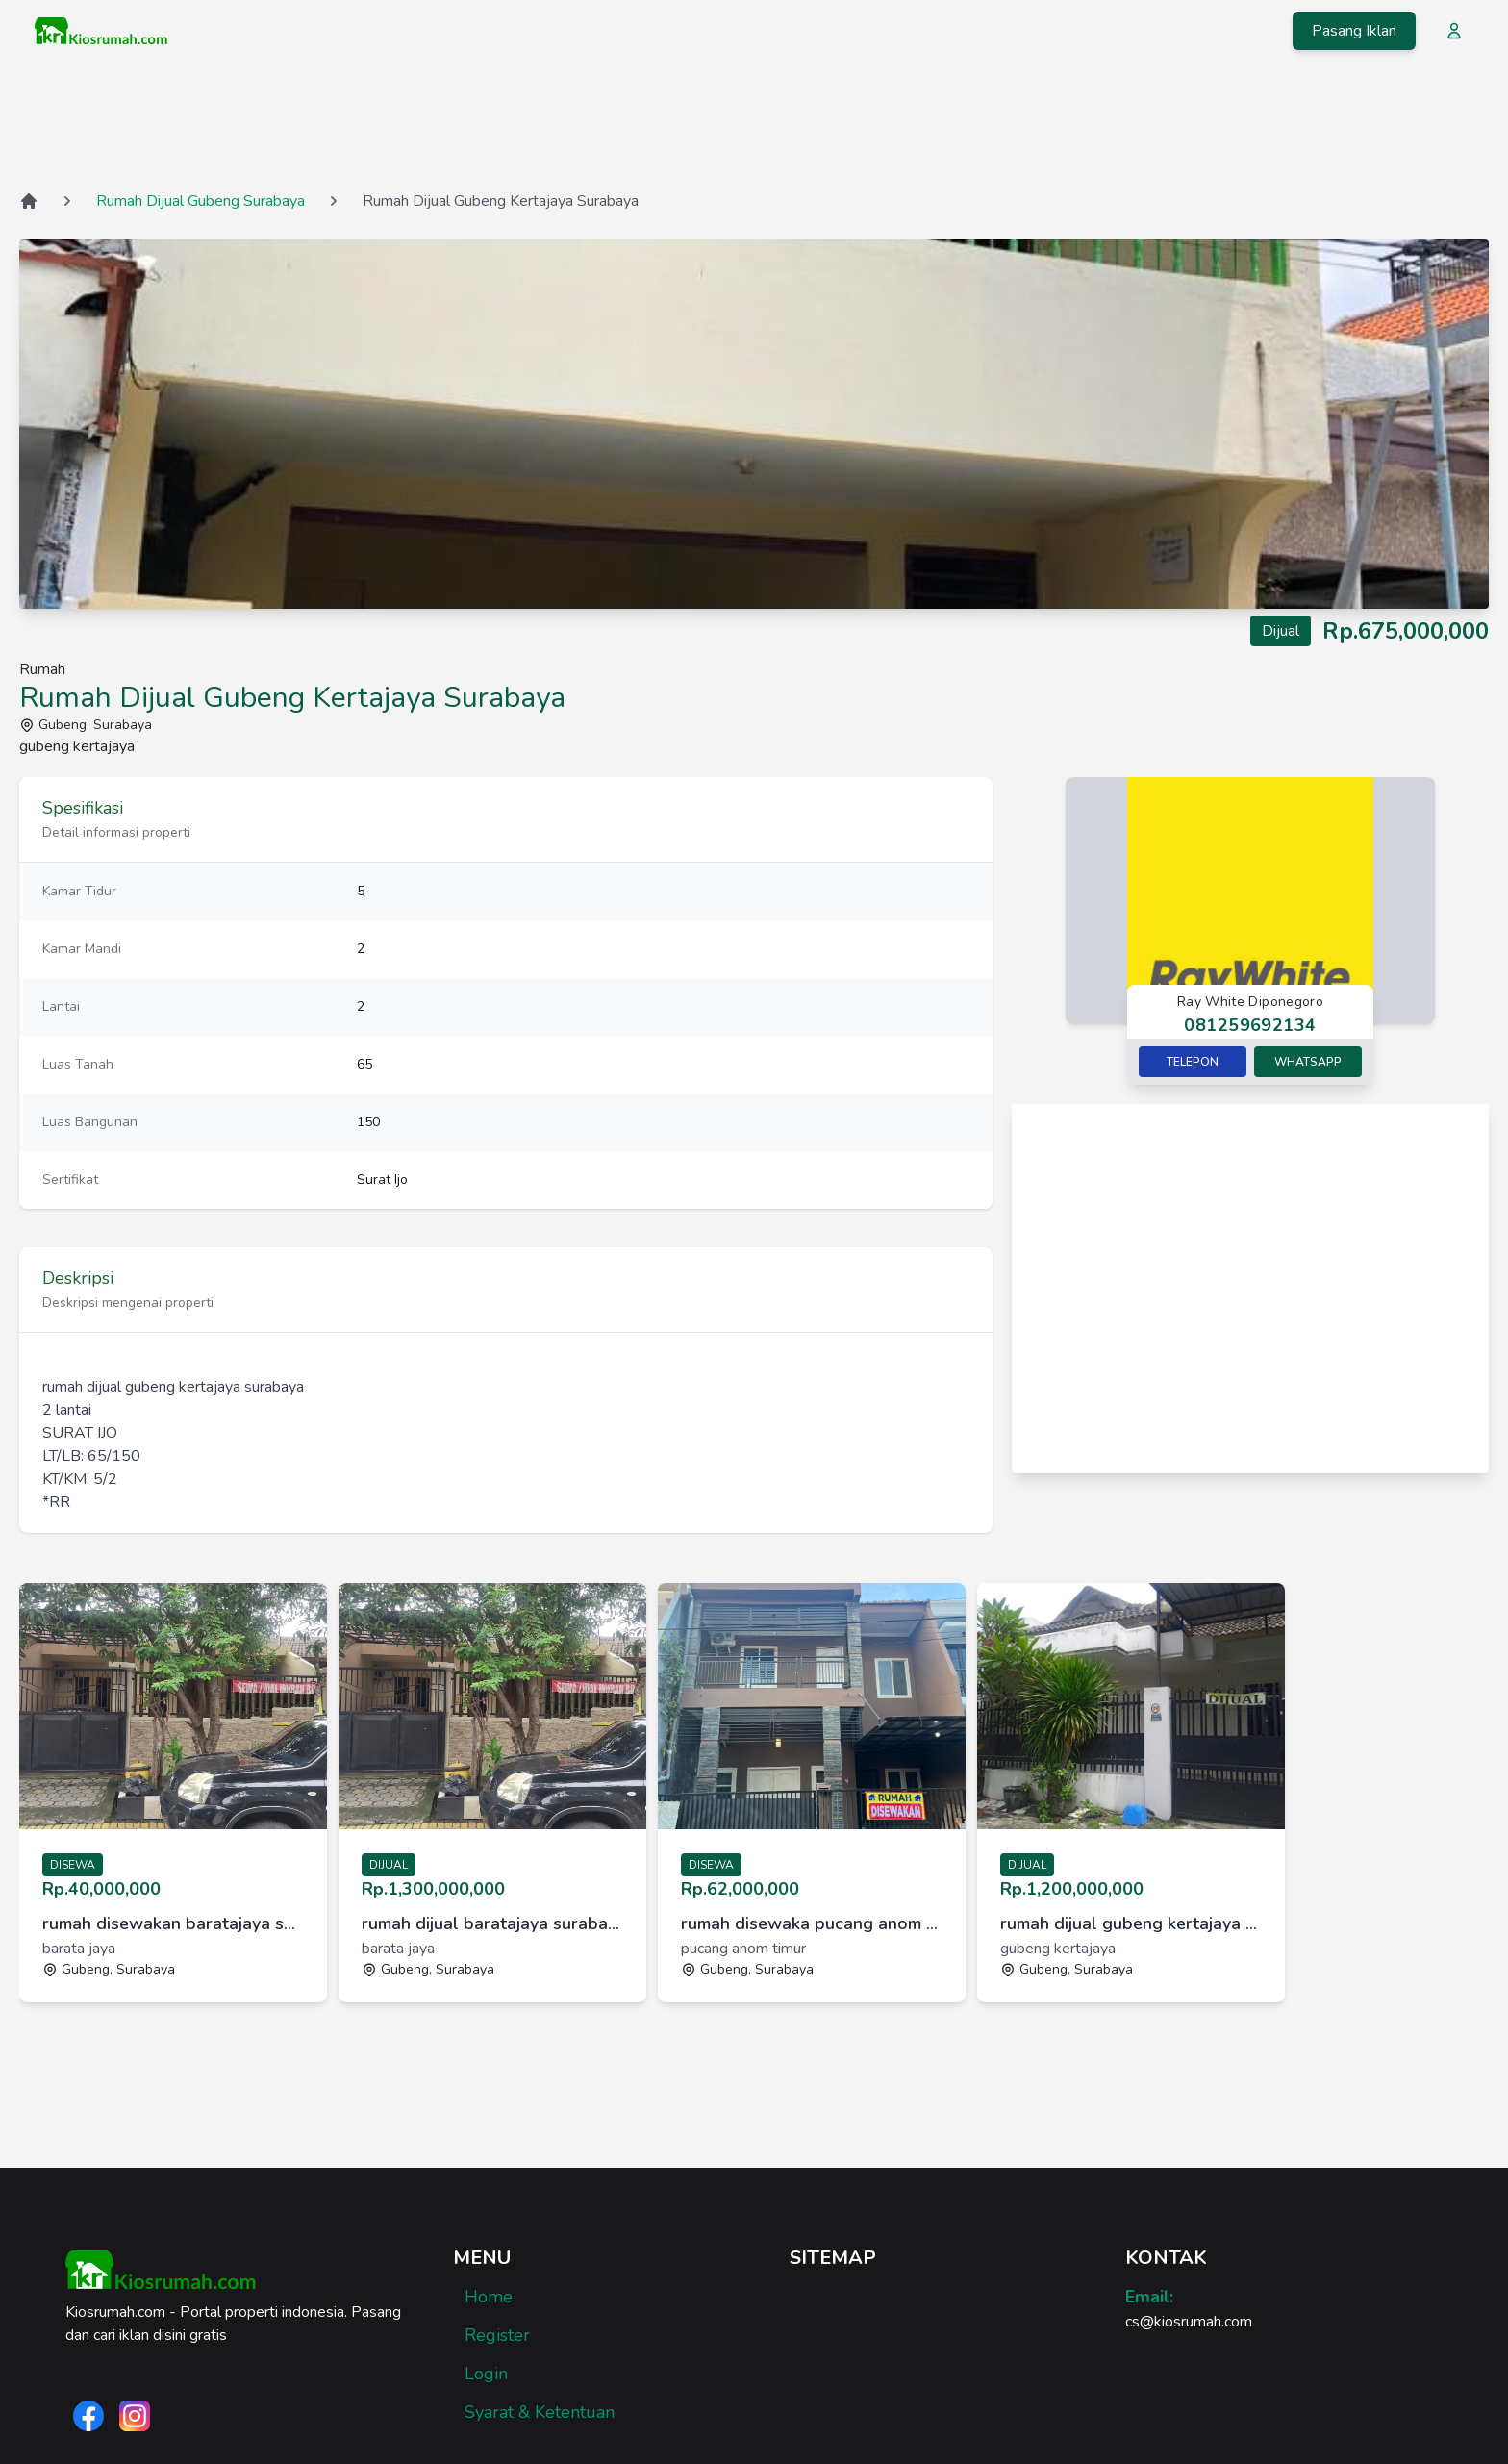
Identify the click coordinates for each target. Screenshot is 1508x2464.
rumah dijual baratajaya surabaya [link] (492, 1923)
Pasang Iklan (1354, 30)
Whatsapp (1308, 1061)
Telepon (1193, 1061)
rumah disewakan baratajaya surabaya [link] (173, 1923)
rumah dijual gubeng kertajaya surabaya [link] (1131, 1923)
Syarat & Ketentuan (540, 2412)
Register (497, 2335)
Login (486, 2373)
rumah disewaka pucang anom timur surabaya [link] (811, 1923)
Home (489, 2296)
